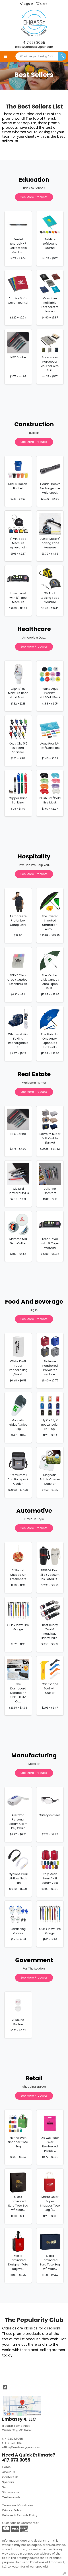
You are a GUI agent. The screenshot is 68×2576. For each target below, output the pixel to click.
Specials (8, 2482)
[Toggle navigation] (5, 56)
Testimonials (11, 2497)
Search (7, 2487)
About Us (8, 2472)
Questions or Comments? (20, 2523)
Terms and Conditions (17, 2505)
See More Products (34, 197)
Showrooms (10, 2492)
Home (6, 2467)
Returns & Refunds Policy (19, 2515)
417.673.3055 (34, 42)
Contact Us (10, 2477)
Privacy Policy (12, 2510)
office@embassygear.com (34, 47)
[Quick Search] (37, 56)
